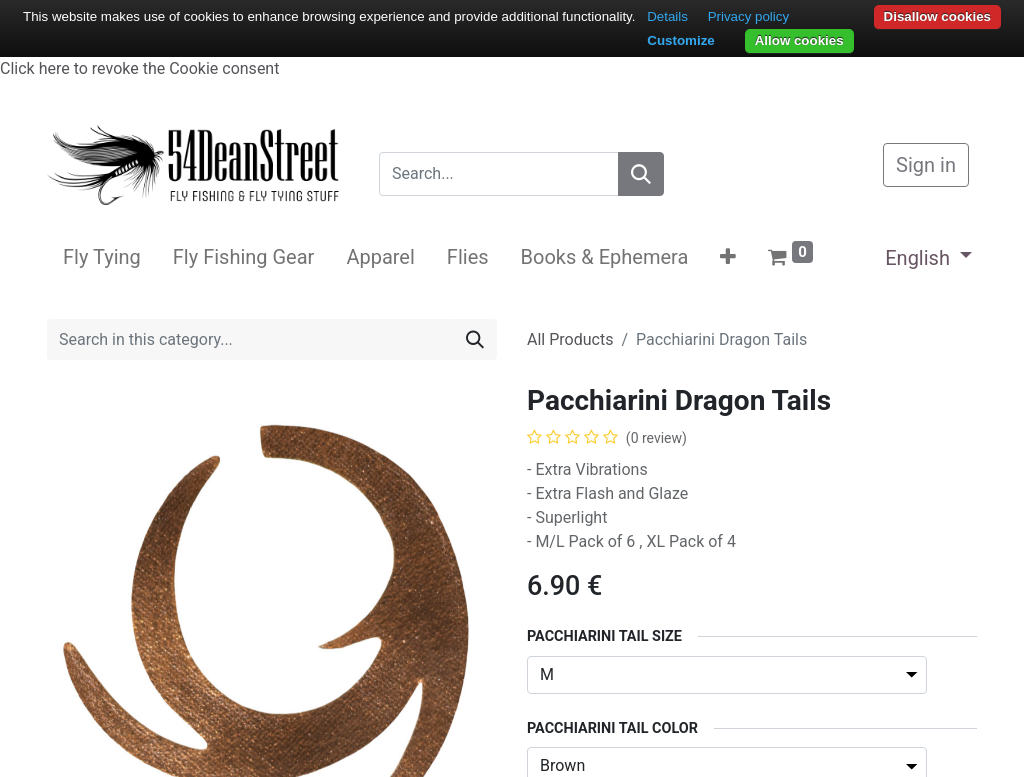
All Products (570, 339)
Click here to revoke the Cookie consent (139, 68)
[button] (728, 257)
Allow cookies (799, 40)
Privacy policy (748, 16)
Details (667, 16)
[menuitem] (102, 257)
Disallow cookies (937, 16)
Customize (680, 40)
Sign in (926, 165)
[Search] (641, 174)
